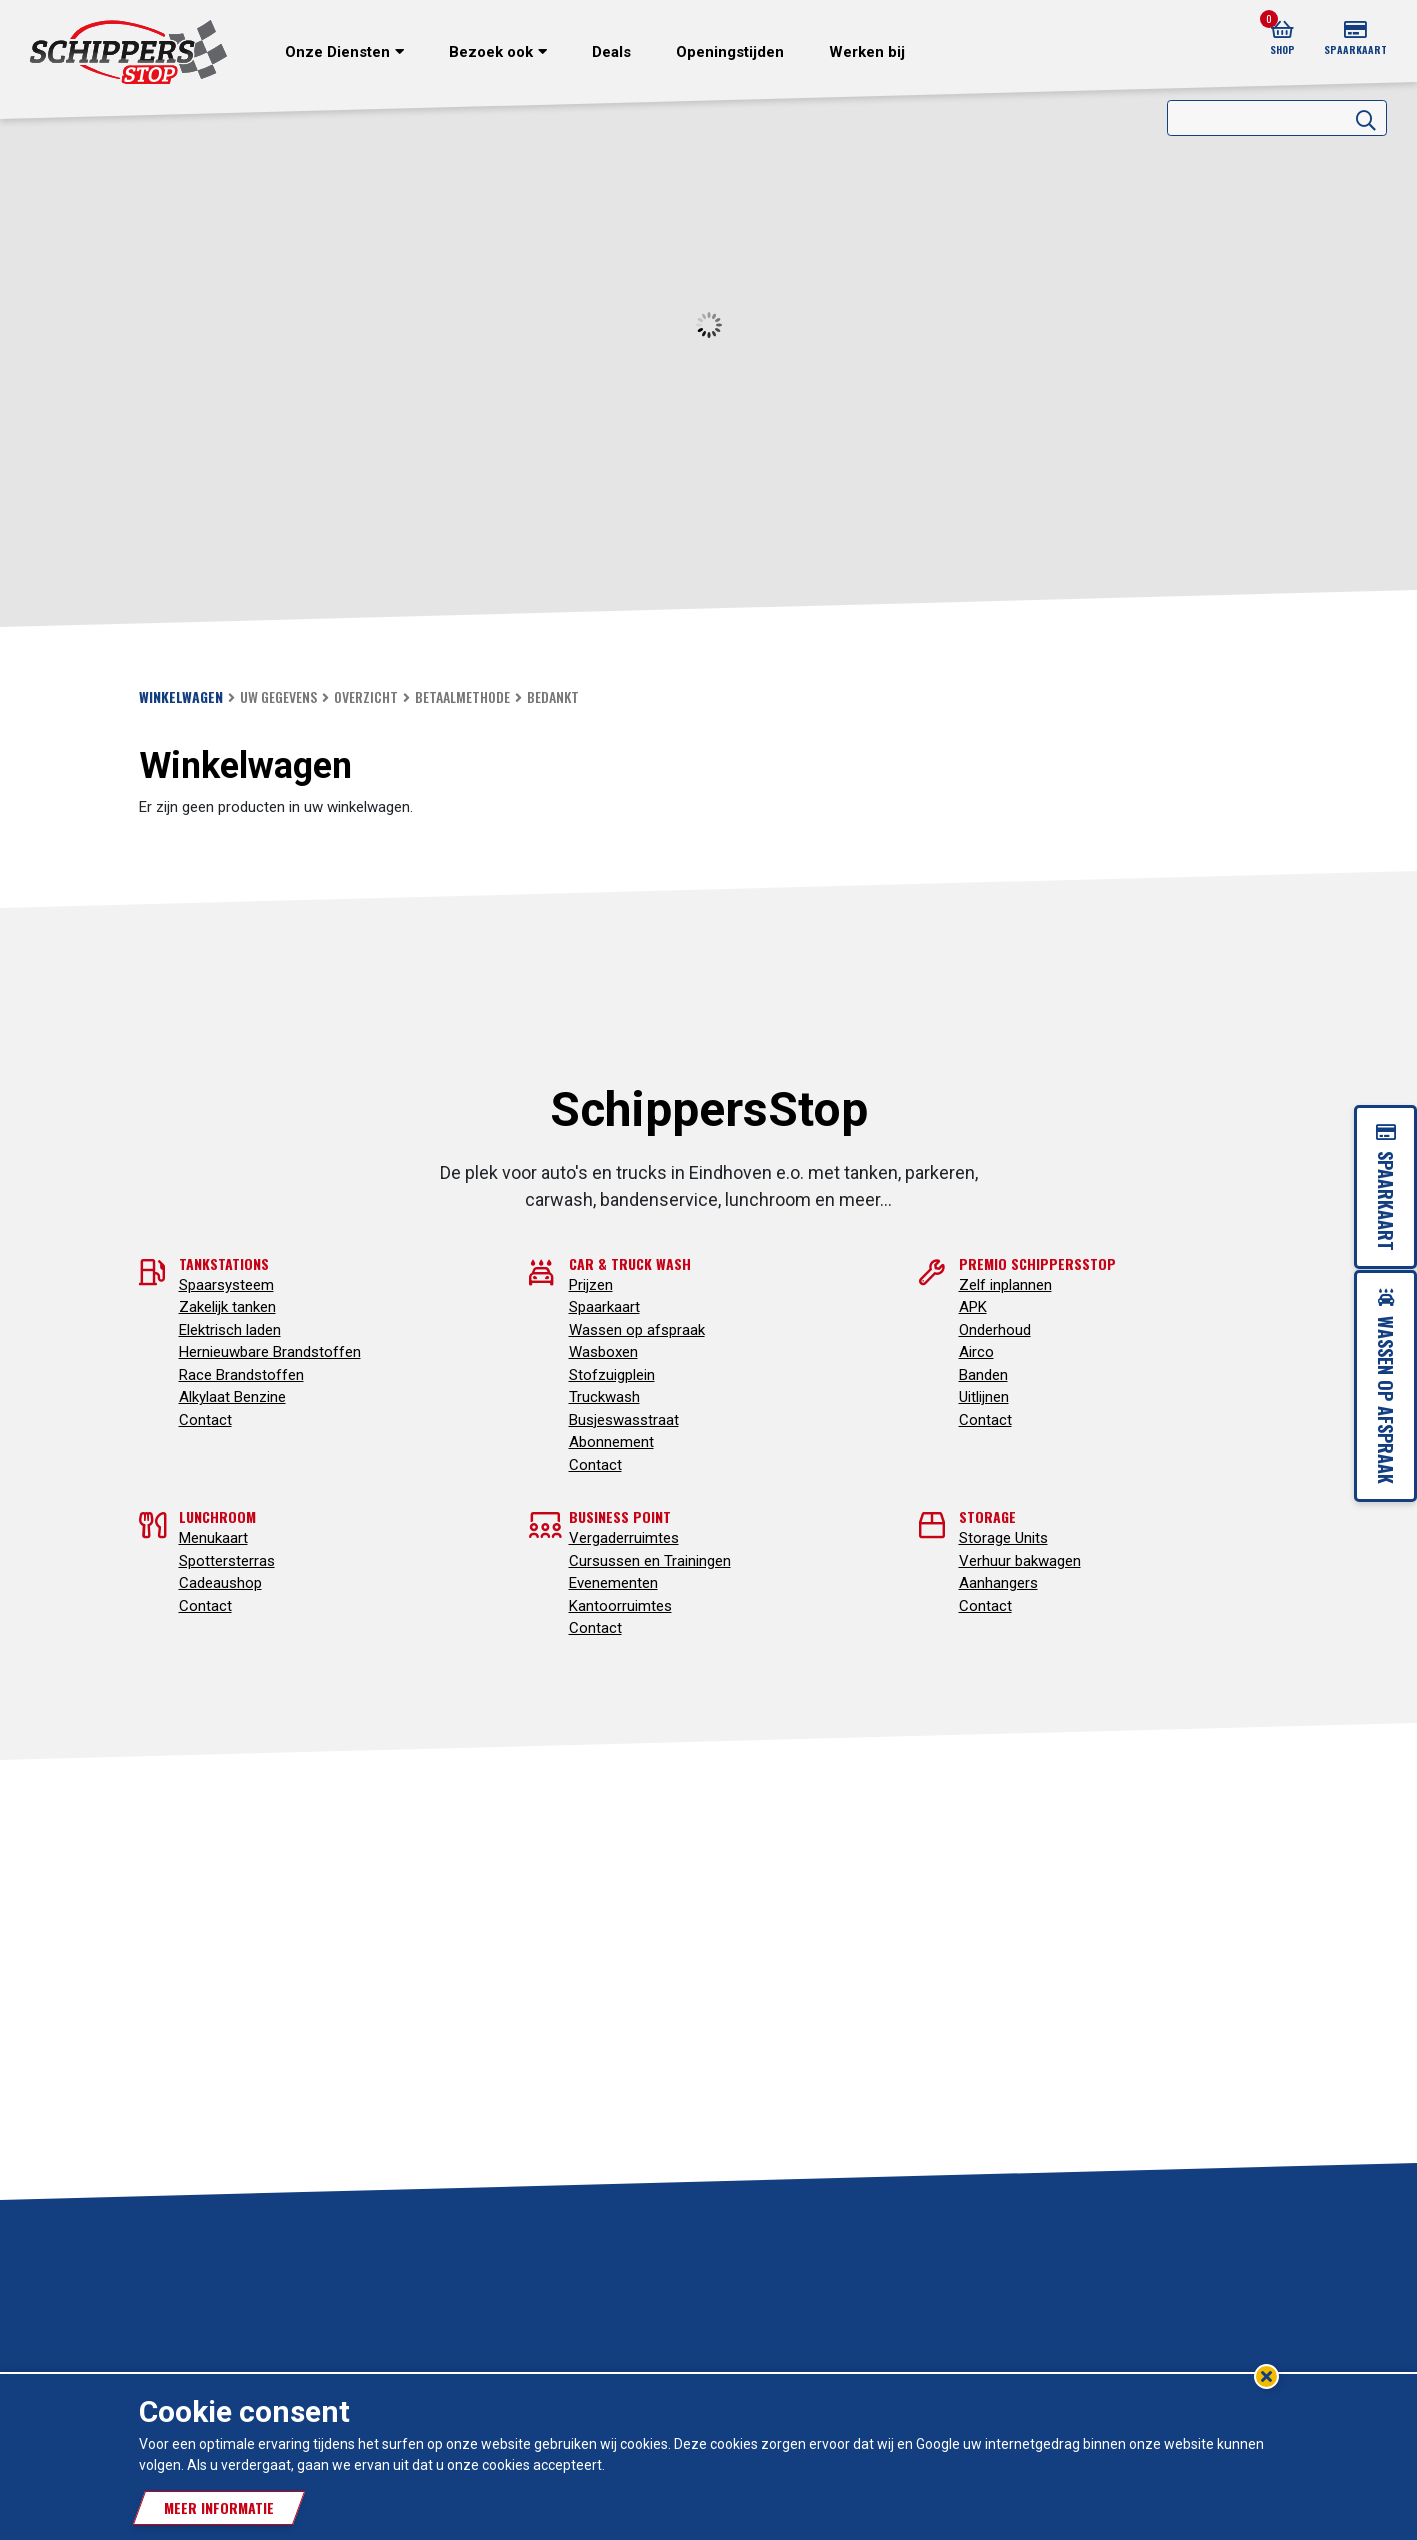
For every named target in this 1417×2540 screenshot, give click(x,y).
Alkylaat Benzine (232, 1397)
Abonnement (611, 1442)
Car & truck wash (630, 1263)
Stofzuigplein (612, 1375)
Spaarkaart (604, 1307)
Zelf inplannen (1005, 1285)
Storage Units (1003, 1538)
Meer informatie (219, 2507)
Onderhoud (995, 1330)
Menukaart (213, 1538)
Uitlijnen (984, 1397)
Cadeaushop (220, 1583)
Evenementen (613, 1583)
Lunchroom (217, 1516)
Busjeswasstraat (624, 1420)
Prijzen (591, 1285)
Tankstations (224, 1263)
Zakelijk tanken (227, 1307)
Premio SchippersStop (1037, 1263)
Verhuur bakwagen (1020, 1561)
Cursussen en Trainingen (650, 1561)
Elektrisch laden (230, 1330)
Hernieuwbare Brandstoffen (270, 1352)
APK (973, 1307)
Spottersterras (227, 1561)
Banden (983, 1375)
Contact (205, 1420)
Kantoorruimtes (620, 1606)
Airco (976, 1352)
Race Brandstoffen (241, 1375)
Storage (987, 1516)
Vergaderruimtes (624, 1538)
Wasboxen (603, 1352)
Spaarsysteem (226, 1285)
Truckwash (604, 1397)
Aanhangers (998, 1583)
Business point (620, 1516)
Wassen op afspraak (637, 1330)
